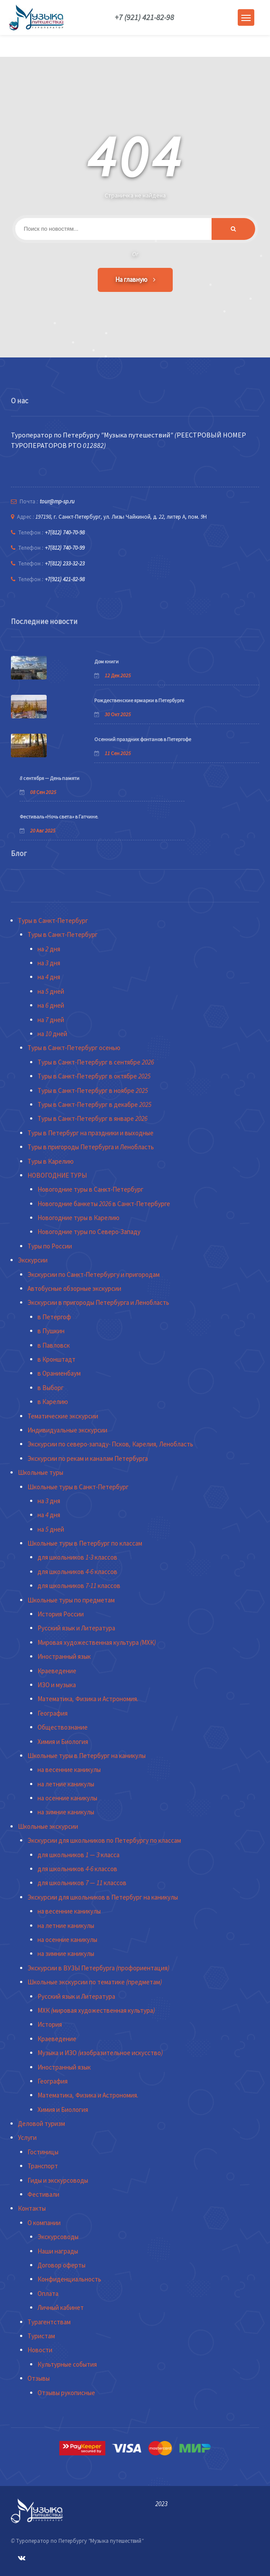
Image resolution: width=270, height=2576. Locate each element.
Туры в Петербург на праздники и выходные (90, 1133)
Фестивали (43, 2194)
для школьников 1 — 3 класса (79, 1855)
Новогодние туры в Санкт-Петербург (91, 1189)
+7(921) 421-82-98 (65, 579)
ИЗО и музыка (57, 1685)
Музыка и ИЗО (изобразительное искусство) (100, 2053)
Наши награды (58, 2251)
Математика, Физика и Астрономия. (88, 1699)
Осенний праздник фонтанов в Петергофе (142, 739)
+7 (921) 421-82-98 (144, 17)
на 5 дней (51, 991)
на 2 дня (49, 949)
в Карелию (53, 1401)
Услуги (27, 2137)
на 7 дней (51, 1020)
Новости (39, 2350)
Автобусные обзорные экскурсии (74, 1288)
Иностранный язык (64, 1656)
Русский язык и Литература (76, 1628)
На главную (135, 279)
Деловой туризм (41, 2123)
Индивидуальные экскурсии (67, 1430)
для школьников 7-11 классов (79, 1585)
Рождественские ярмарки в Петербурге (139, 700)
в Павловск (54, 1345)
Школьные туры (40, 1472)
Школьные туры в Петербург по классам (84, 1543)
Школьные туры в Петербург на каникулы (86, 1755)
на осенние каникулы (67, 1798)
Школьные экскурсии (48, 1826)
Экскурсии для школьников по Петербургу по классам (104, 1840)
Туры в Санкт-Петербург (53, 920)
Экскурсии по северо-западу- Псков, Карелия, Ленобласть (110, 1444)
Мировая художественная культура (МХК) (97, 1642)
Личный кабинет (61, 2307)
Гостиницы (42, 2152)
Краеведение (57, 1671)
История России (61, 1614)
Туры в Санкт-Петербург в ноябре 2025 (93, 1090)
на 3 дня (49, 963)
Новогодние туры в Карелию (79, 1217)
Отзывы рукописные (66, 2393)
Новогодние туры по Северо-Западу (89, 1231)
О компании (44, 2223)
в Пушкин (51, 1331)
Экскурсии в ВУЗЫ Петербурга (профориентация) (98, 1968)
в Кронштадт (56, 1359)
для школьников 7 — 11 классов (82, 1883)
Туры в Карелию (50, 1161)
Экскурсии (33, 1260)
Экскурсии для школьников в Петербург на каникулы (102, 1897)
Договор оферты (61, 2265)
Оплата (48, 2293)
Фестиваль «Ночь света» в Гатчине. (59, 816)
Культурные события (67, 2364)
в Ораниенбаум (59, 1373)
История (50, 2024)
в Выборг (51, 1387)
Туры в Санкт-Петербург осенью (73, 1048)
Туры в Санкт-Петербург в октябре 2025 (94, 1076)
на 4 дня (49, 977)
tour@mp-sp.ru (57, 501)
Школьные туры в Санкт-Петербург (78, 1487)
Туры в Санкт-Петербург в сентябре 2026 (96, 1062)
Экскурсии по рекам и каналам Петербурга (87, 1458)
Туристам (41, 2336)
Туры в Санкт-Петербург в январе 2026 (92, 1118)
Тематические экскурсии (62, 1416)
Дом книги (106, 661)
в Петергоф (54, 1317)
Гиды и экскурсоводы (57, 2180)
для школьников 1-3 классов (77, 1557)
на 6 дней (51, 1005)
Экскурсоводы (58, 2237)
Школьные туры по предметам (71, 1600)
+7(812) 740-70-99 (65, 547)
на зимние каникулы (66, 1812)
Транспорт (42, 2166)
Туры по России (49, 1246)
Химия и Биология (63, 1741)
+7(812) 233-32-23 (65, 563)
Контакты (32, 2208)
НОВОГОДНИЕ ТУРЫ (57, 1175)
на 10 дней (52, 1034)
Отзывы (38, 2378)
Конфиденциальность (69, 2279)
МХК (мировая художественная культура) (96, 2010)
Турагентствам (49, 2322)
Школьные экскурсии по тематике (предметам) (94, 1982)
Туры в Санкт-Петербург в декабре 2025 (94, 1104)
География (53, 1713)
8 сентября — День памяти (49, 778)
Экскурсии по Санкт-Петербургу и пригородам (93, 1274)
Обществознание (63, 1727)
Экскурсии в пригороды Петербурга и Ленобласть (98, 1302)
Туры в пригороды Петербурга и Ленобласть (90, 1147)
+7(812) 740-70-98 (65, 532)
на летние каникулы (66, 1784)
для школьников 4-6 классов (77, 1571)
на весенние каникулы (69, 1769)
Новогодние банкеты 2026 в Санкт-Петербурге (104, 1204)
